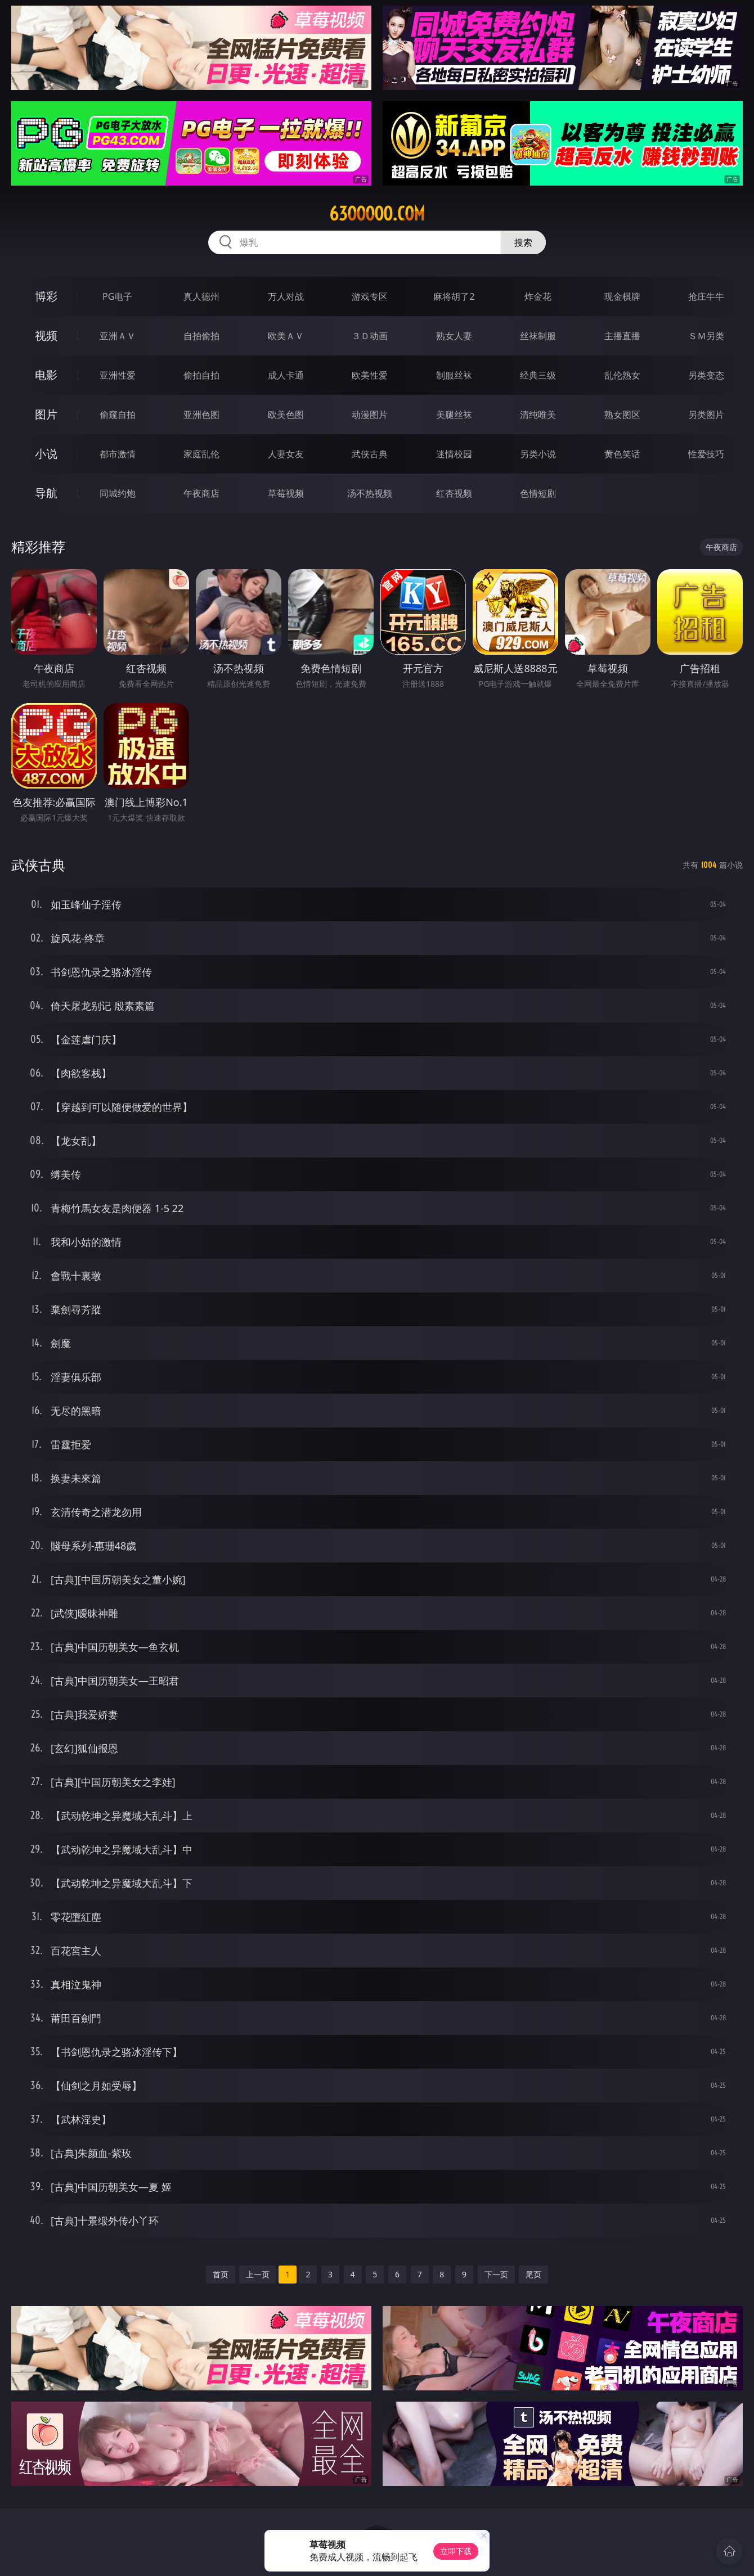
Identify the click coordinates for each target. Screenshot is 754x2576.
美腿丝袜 (454, 414)
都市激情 (118, 454)
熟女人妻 (454, 336)
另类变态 (706, 375)
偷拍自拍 (201, 375)
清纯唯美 (538, 414)
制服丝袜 (454, 375)
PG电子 (117, 296)
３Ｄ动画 (370, 336)
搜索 (523, 242)
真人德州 (201, 296)
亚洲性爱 (118, 375)
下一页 (496, 2274)
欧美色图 (286, 414)
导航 (46, 493)
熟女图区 (622, 414)
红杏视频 (454, 493)
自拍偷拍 (201, 336)
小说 (46, 453)
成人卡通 (286, 375)
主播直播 (622, 336)
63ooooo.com (377, 213)
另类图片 (706, 414)
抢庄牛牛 (706, 296)
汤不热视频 (369, 493)
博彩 (46, 296)
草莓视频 (286, 493)
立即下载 (456, 2551)
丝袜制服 (538, 336)
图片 (46, 414)
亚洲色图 (201, 414)
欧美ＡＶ (286, 336)
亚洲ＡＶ (118, 336)
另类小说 (538, 454)
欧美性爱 (370, 375)
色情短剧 (538, 493)
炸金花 (537, 296)
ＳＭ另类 (706, 336)
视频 (46, 335)
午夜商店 (201, 493)
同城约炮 (118, 493)
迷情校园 (454, 454)
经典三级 (538, 375)
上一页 (258, 2274)
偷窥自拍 (118, 414)
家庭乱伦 (201, 454)
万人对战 (286, 296)
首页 (220, 2274)
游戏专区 (370, 296)
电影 (46, 374)
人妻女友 (286, 454)
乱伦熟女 (622, 375)
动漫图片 (370, 414)
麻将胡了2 (453, 296)
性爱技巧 (706, 454)
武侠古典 (370, 454)
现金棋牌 (622, 296)
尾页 (533, 2274)
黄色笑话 (622, 454)
